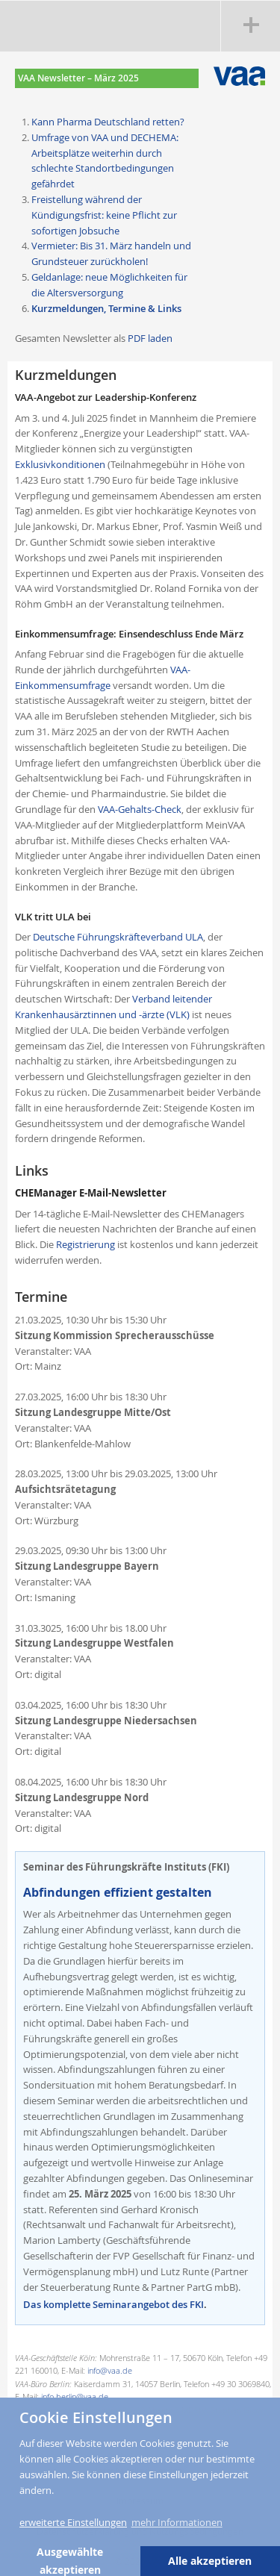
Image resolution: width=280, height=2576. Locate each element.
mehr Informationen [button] (177, 2522)
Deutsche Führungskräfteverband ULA (118, 937)
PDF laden (150, 338)
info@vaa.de (109, 2370)
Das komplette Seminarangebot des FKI (113, 2304)
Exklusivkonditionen (60, 464)
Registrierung (85, 1244)
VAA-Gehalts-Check (139, 809)
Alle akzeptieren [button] (210, 2561)
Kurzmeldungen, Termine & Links (106, 308)
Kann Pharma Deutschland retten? (107, 121)
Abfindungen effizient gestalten (117, 1892)
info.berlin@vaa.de (74, 2396)
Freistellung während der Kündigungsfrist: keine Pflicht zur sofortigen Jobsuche (104, 215)
